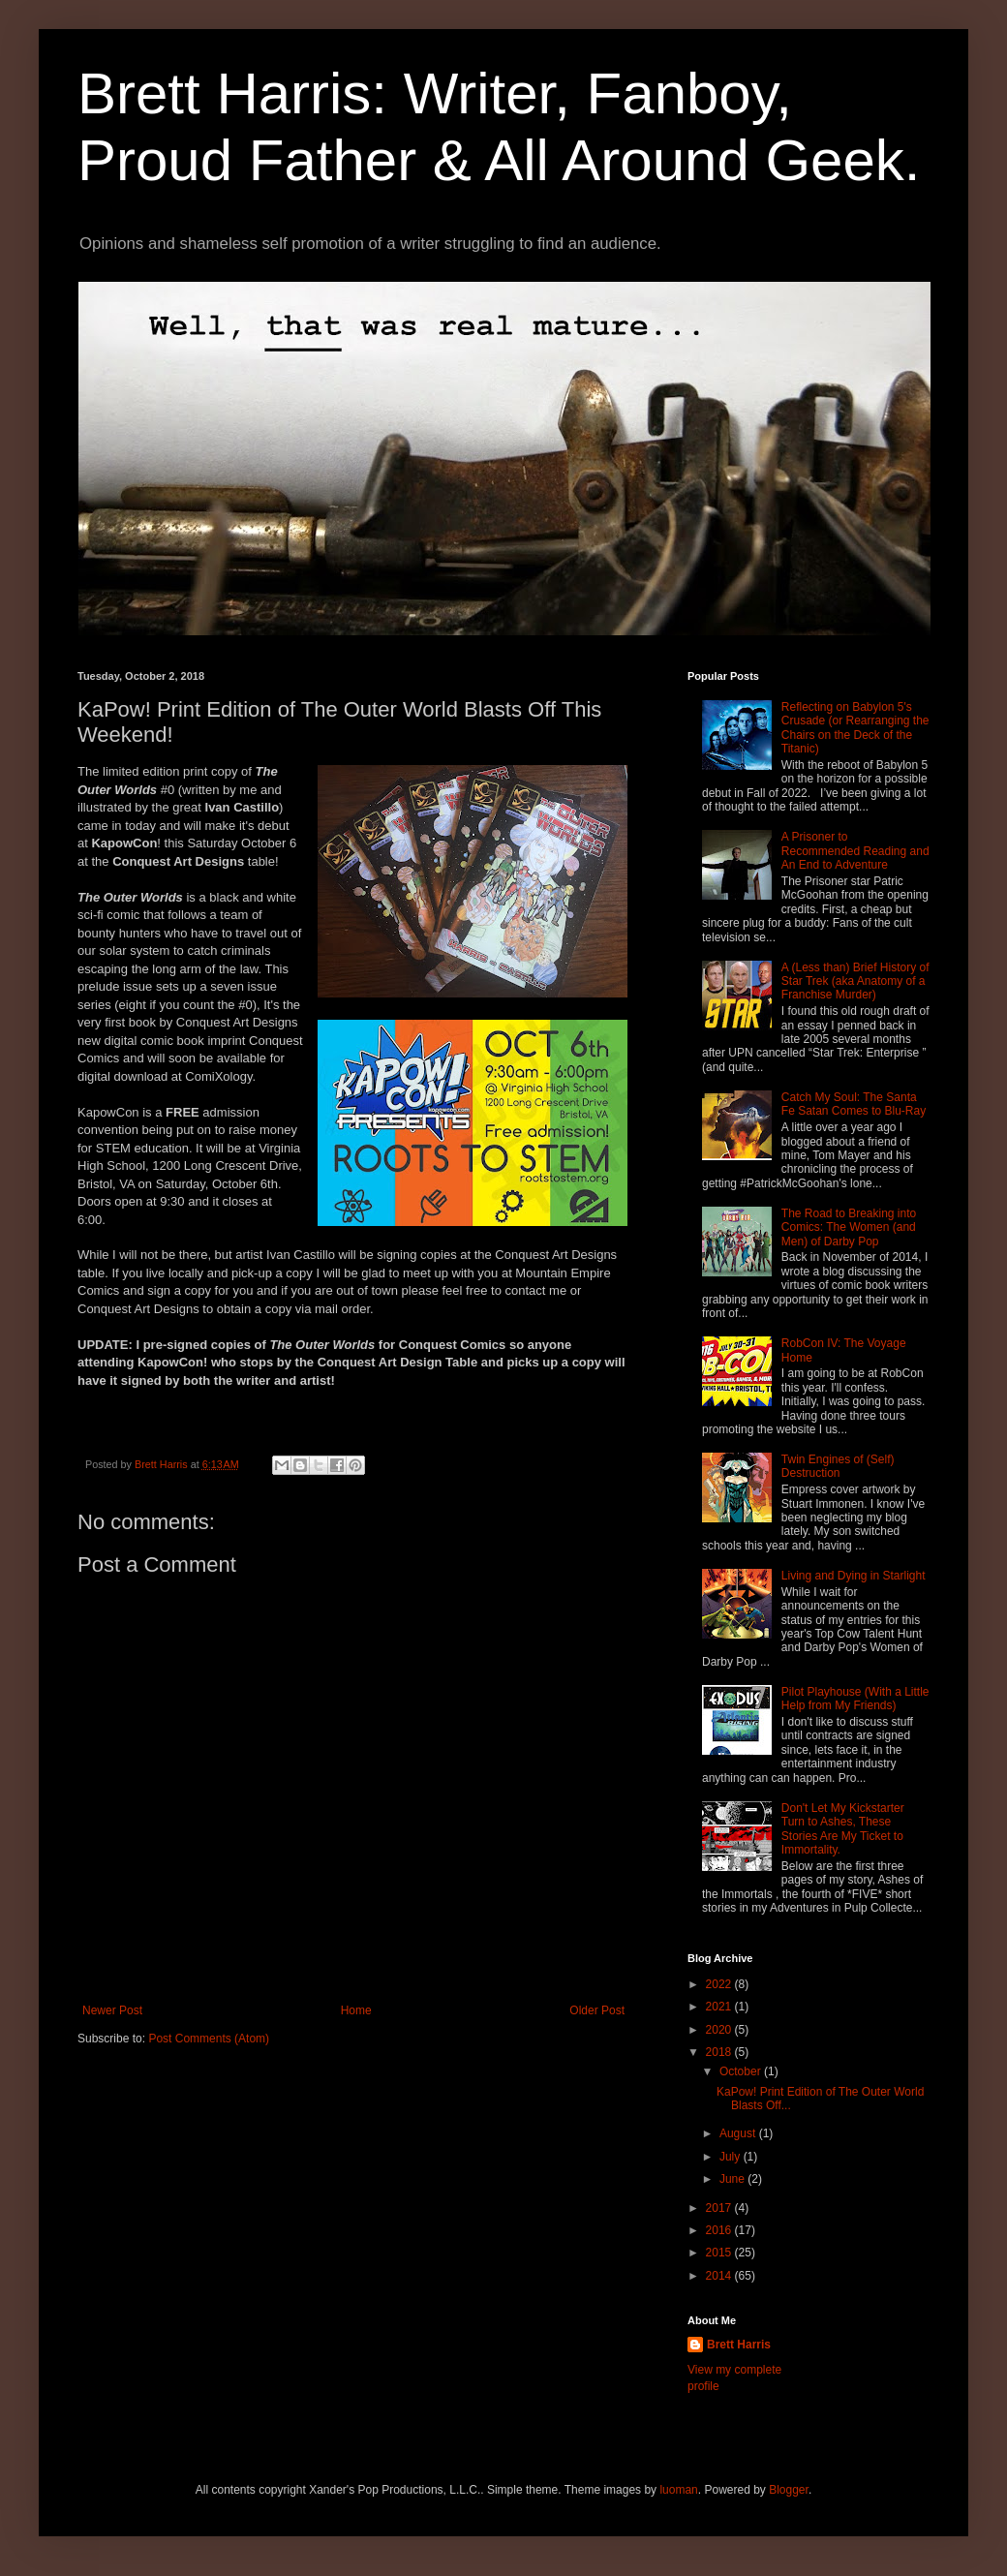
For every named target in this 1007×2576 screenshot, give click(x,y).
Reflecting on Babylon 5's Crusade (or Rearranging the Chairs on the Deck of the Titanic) (855, 727)
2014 (720, 2276)
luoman (678, 2490)
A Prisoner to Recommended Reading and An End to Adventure (855, 851)
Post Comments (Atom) (208, 2038)
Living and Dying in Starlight (853, 1575)
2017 (720, 2208)
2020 (720, 2030)
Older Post (597, 2010)
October (741, 2071)
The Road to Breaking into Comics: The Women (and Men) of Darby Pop (848, 1227)
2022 (720, 1984)
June (733, 2179)
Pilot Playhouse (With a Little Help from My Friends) (855, 1698)
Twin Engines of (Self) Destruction (838, 1466)
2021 (720, 2006)
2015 (720, 2252)
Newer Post (112, 2010)
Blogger (789, 2490)
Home (356, 2010)
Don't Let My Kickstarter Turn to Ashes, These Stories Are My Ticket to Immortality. (842, 1828)
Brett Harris (739, 2344)
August (739, 2133)
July (731, 2156)
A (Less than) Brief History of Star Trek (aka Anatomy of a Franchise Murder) (855, 981)
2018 (720, 2052)
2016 (720, 2230)
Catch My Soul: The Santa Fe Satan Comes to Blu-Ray (853, 1104)
